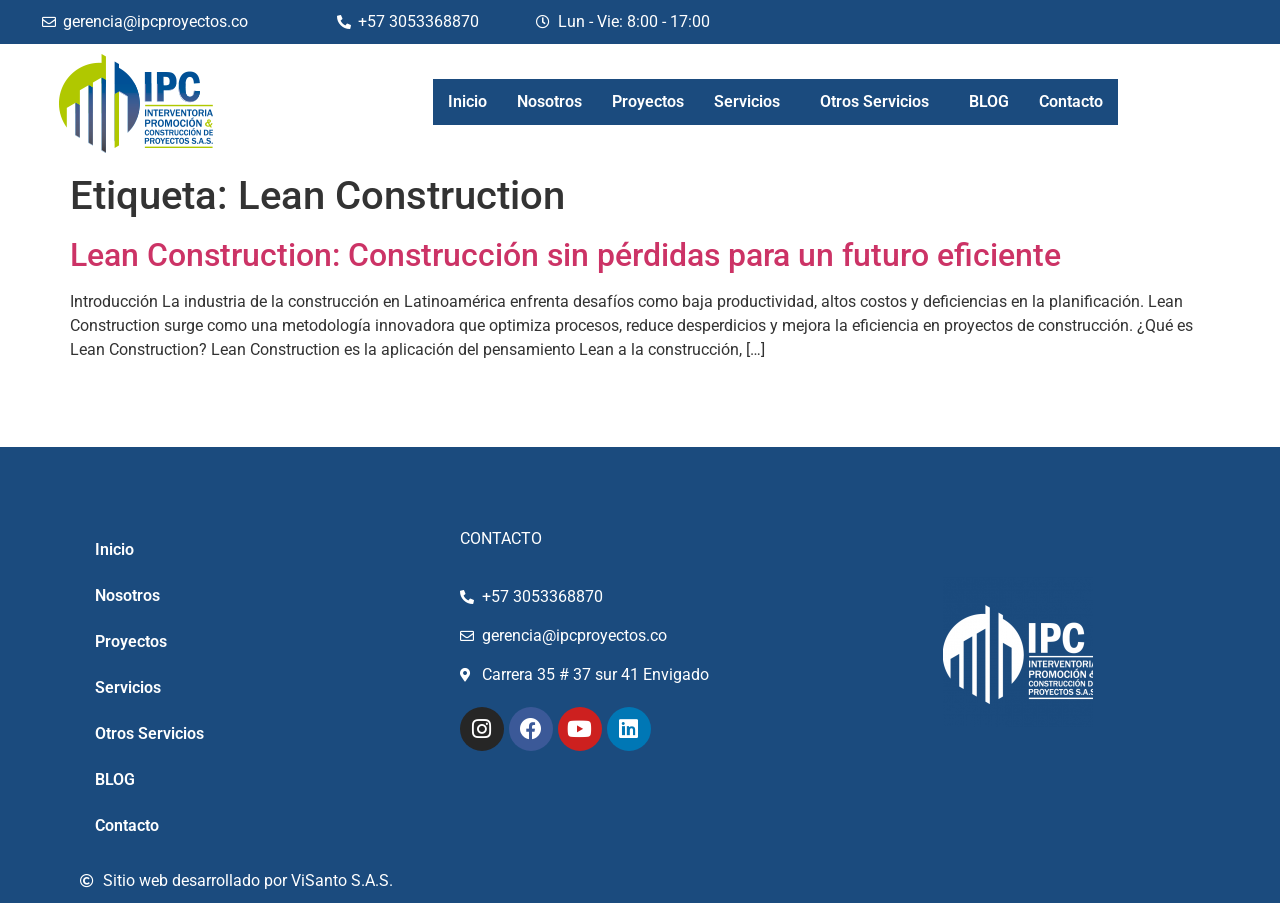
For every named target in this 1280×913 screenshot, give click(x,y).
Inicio (467, 101)
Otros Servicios (874, 101)
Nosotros (549, 101)
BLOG (989, 101)
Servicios (747, 101)
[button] (752, 102)
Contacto (1071, 101)
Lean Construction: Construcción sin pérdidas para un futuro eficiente (565, 255)
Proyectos (648, 101)
